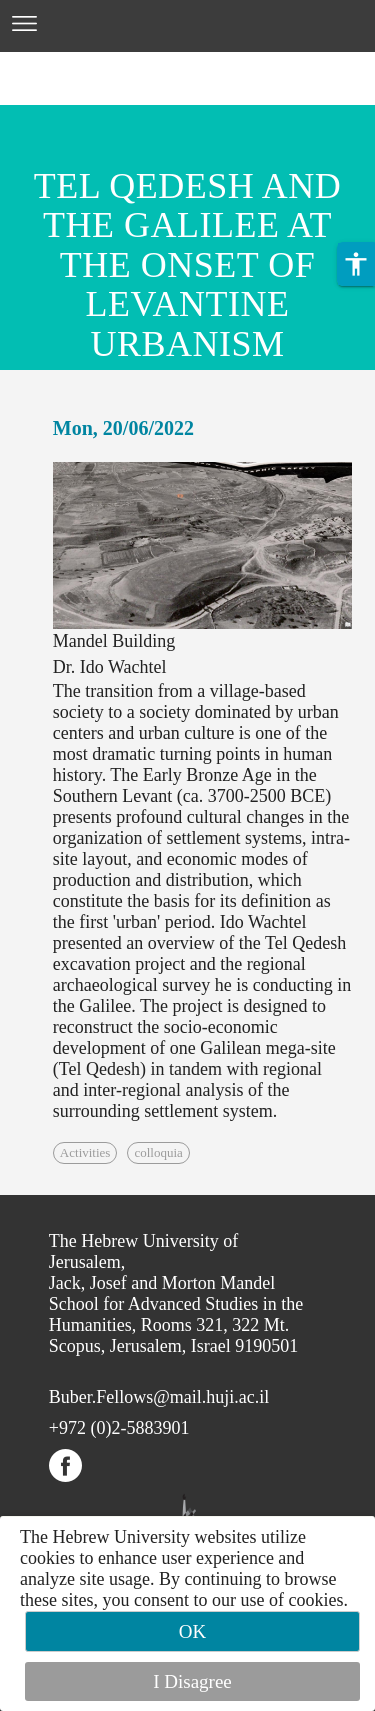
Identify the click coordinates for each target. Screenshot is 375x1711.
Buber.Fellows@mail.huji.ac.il (159, 1397)
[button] (356, 264)
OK (192, 1631)
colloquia (158, 1152)
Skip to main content (74, 64)
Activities (85, 1152)
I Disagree (192, 1681)
